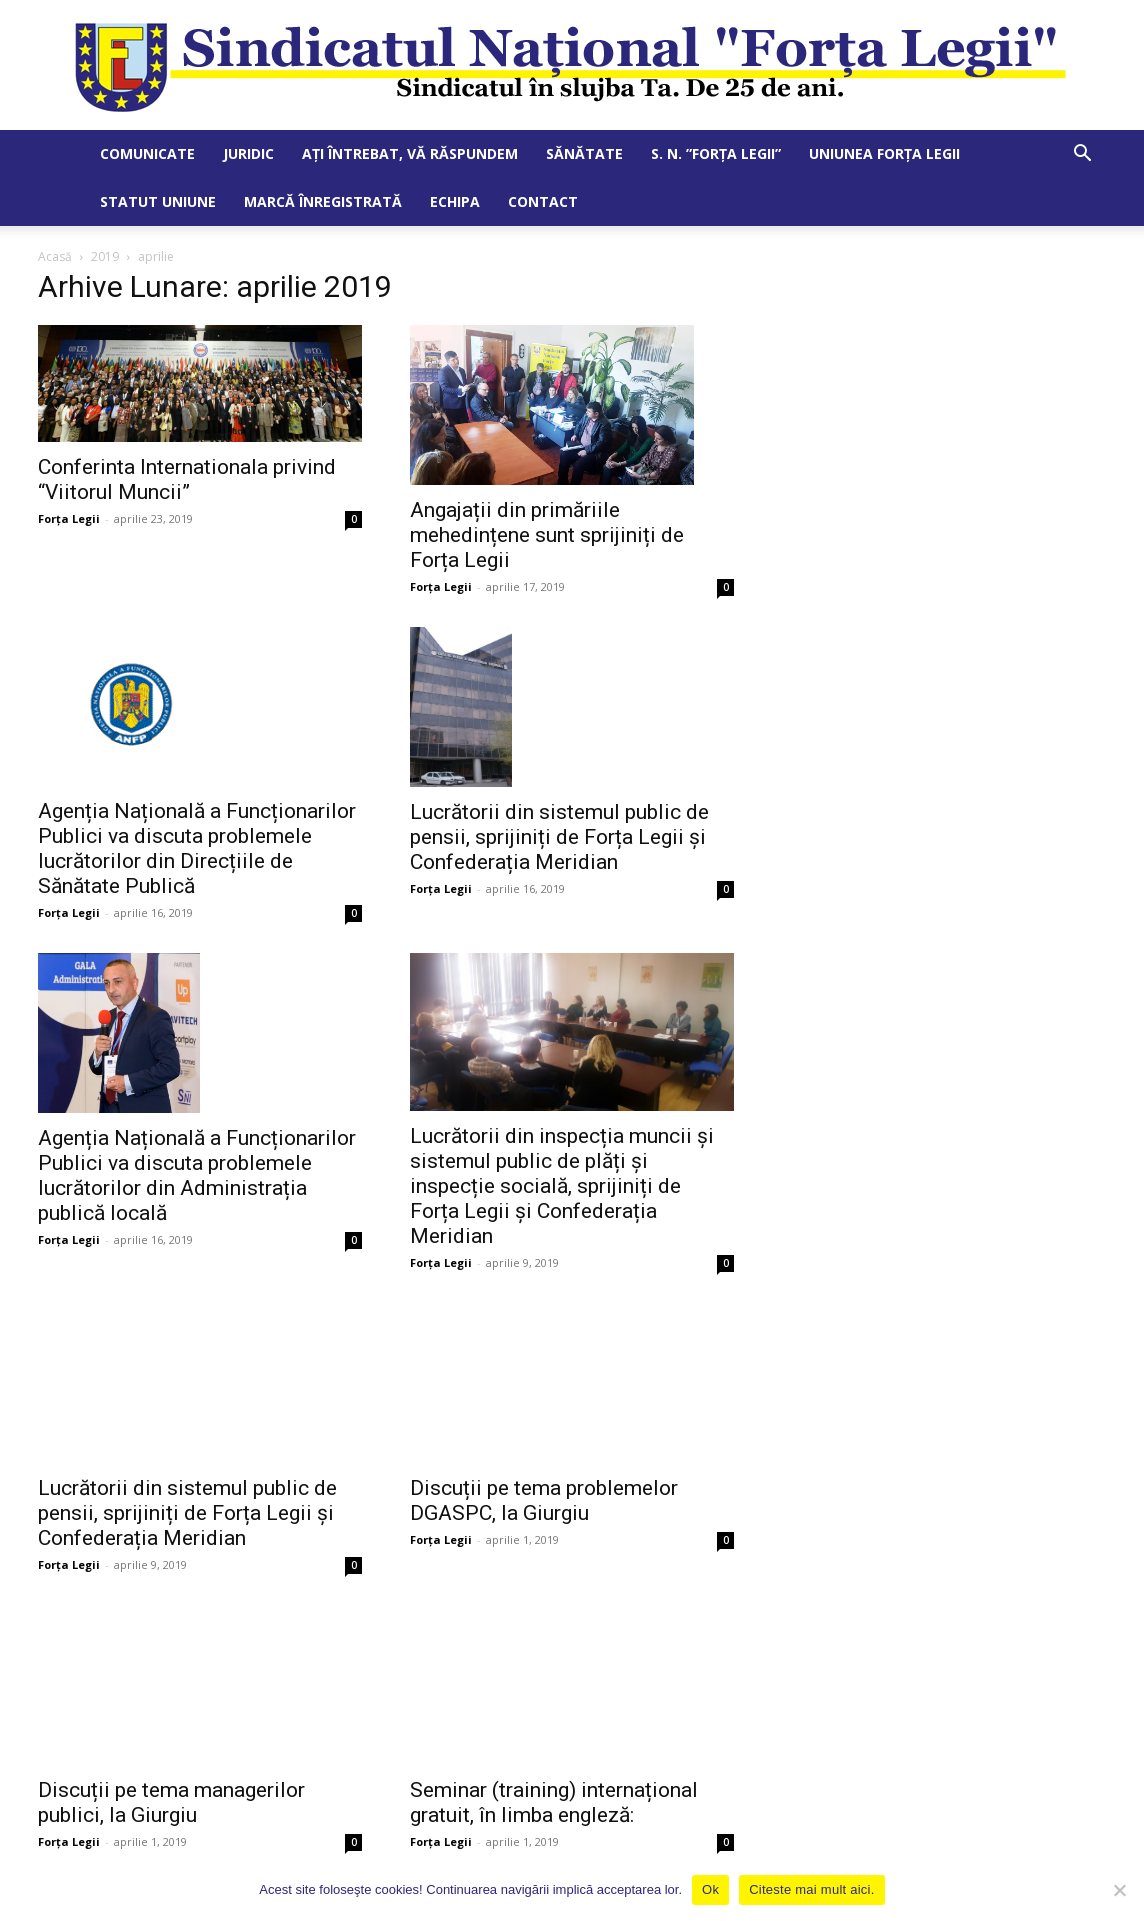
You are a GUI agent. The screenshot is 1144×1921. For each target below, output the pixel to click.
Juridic (248, 153)
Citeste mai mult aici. (811, 1889)
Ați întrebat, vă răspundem (410, 153)
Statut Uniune (158, 201)
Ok (710, 1889)
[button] (1082, 155)
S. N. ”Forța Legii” (716, 153)
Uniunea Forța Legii (884, 153)
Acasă (55, 256)
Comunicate (147, 153)
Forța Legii (69, 518)
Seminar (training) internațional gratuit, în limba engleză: (554, 1765)
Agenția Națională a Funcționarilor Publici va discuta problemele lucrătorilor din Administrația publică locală (197, 1175)
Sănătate (584, 153)
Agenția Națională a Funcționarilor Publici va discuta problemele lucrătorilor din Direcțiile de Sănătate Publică (197, 848)
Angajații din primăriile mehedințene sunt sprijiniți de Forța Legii (547, 535)
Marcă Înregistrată (323, 201)
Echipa (455, 201)
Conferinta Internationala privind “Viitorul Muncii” (187, 479)
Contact (543, 201)
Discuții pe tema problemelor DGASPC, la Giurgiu (544, 1481)
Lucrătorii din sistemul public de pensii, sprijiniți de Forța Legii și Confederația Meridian (559, 837)
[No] (1119, 1890)
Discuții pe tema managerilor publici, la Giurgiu (171, 1763)
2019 (105, 256)
